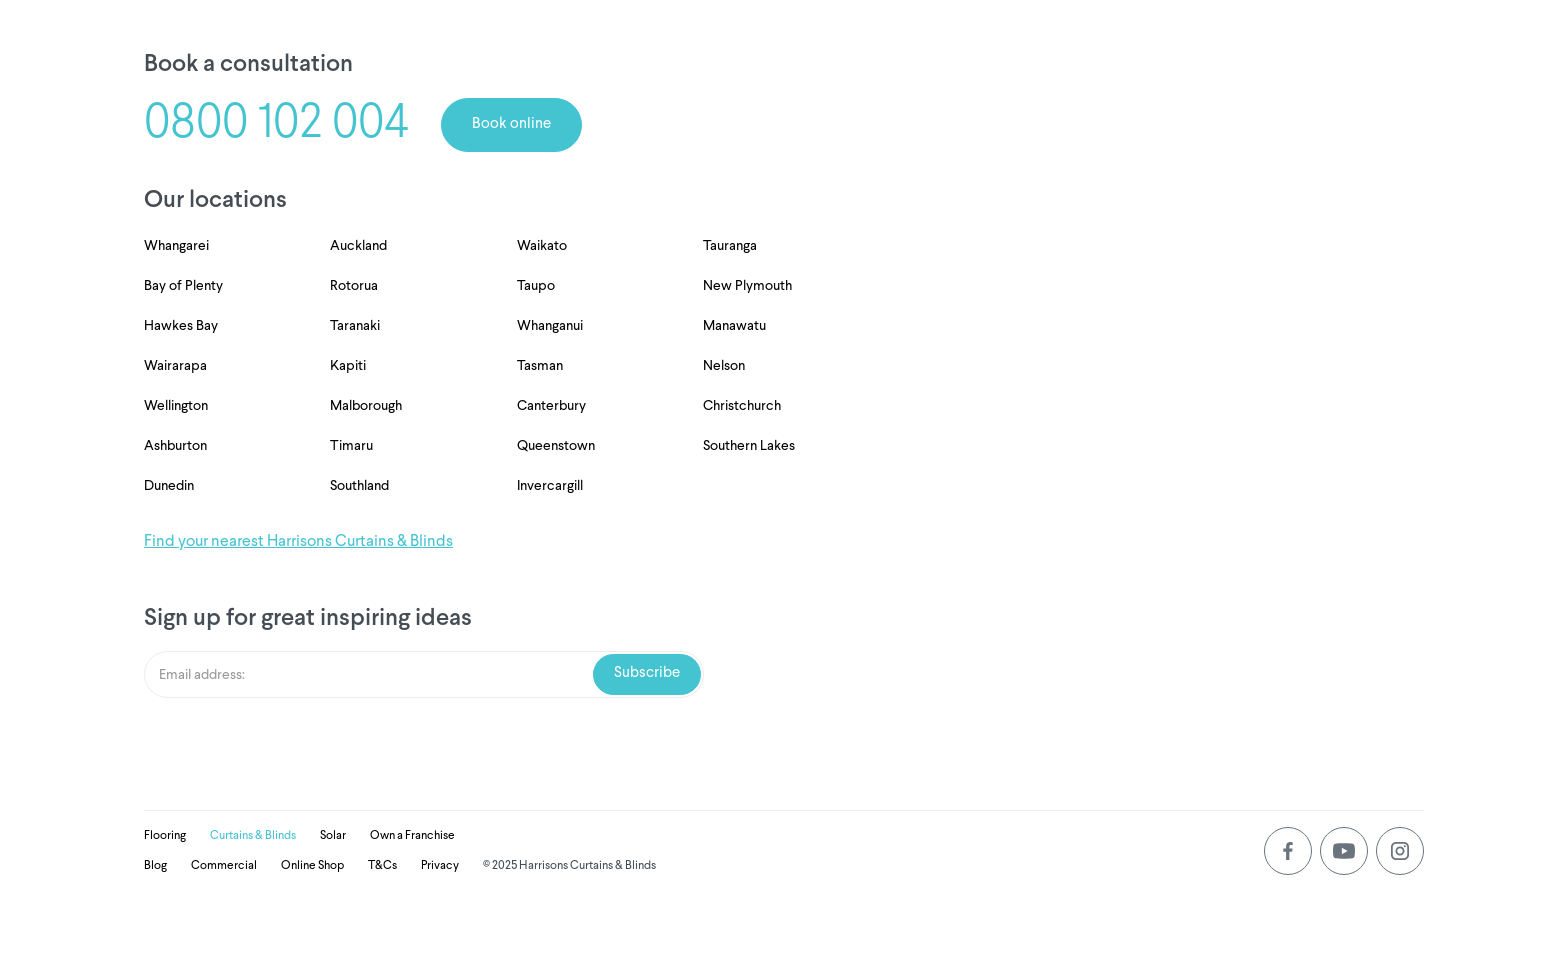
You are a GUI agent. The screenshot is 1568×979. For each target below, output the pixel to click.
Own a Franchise (412, 836)
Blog (155, 866)
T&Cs (382, 866)
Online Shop (312, 866)
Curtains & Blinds (253, 836)
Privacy (440, 866)
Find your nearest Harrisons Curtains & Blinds (298, 542)
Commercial (224, 866)
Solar (333, 836)
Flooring (165, 836)
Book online (511, 124)
